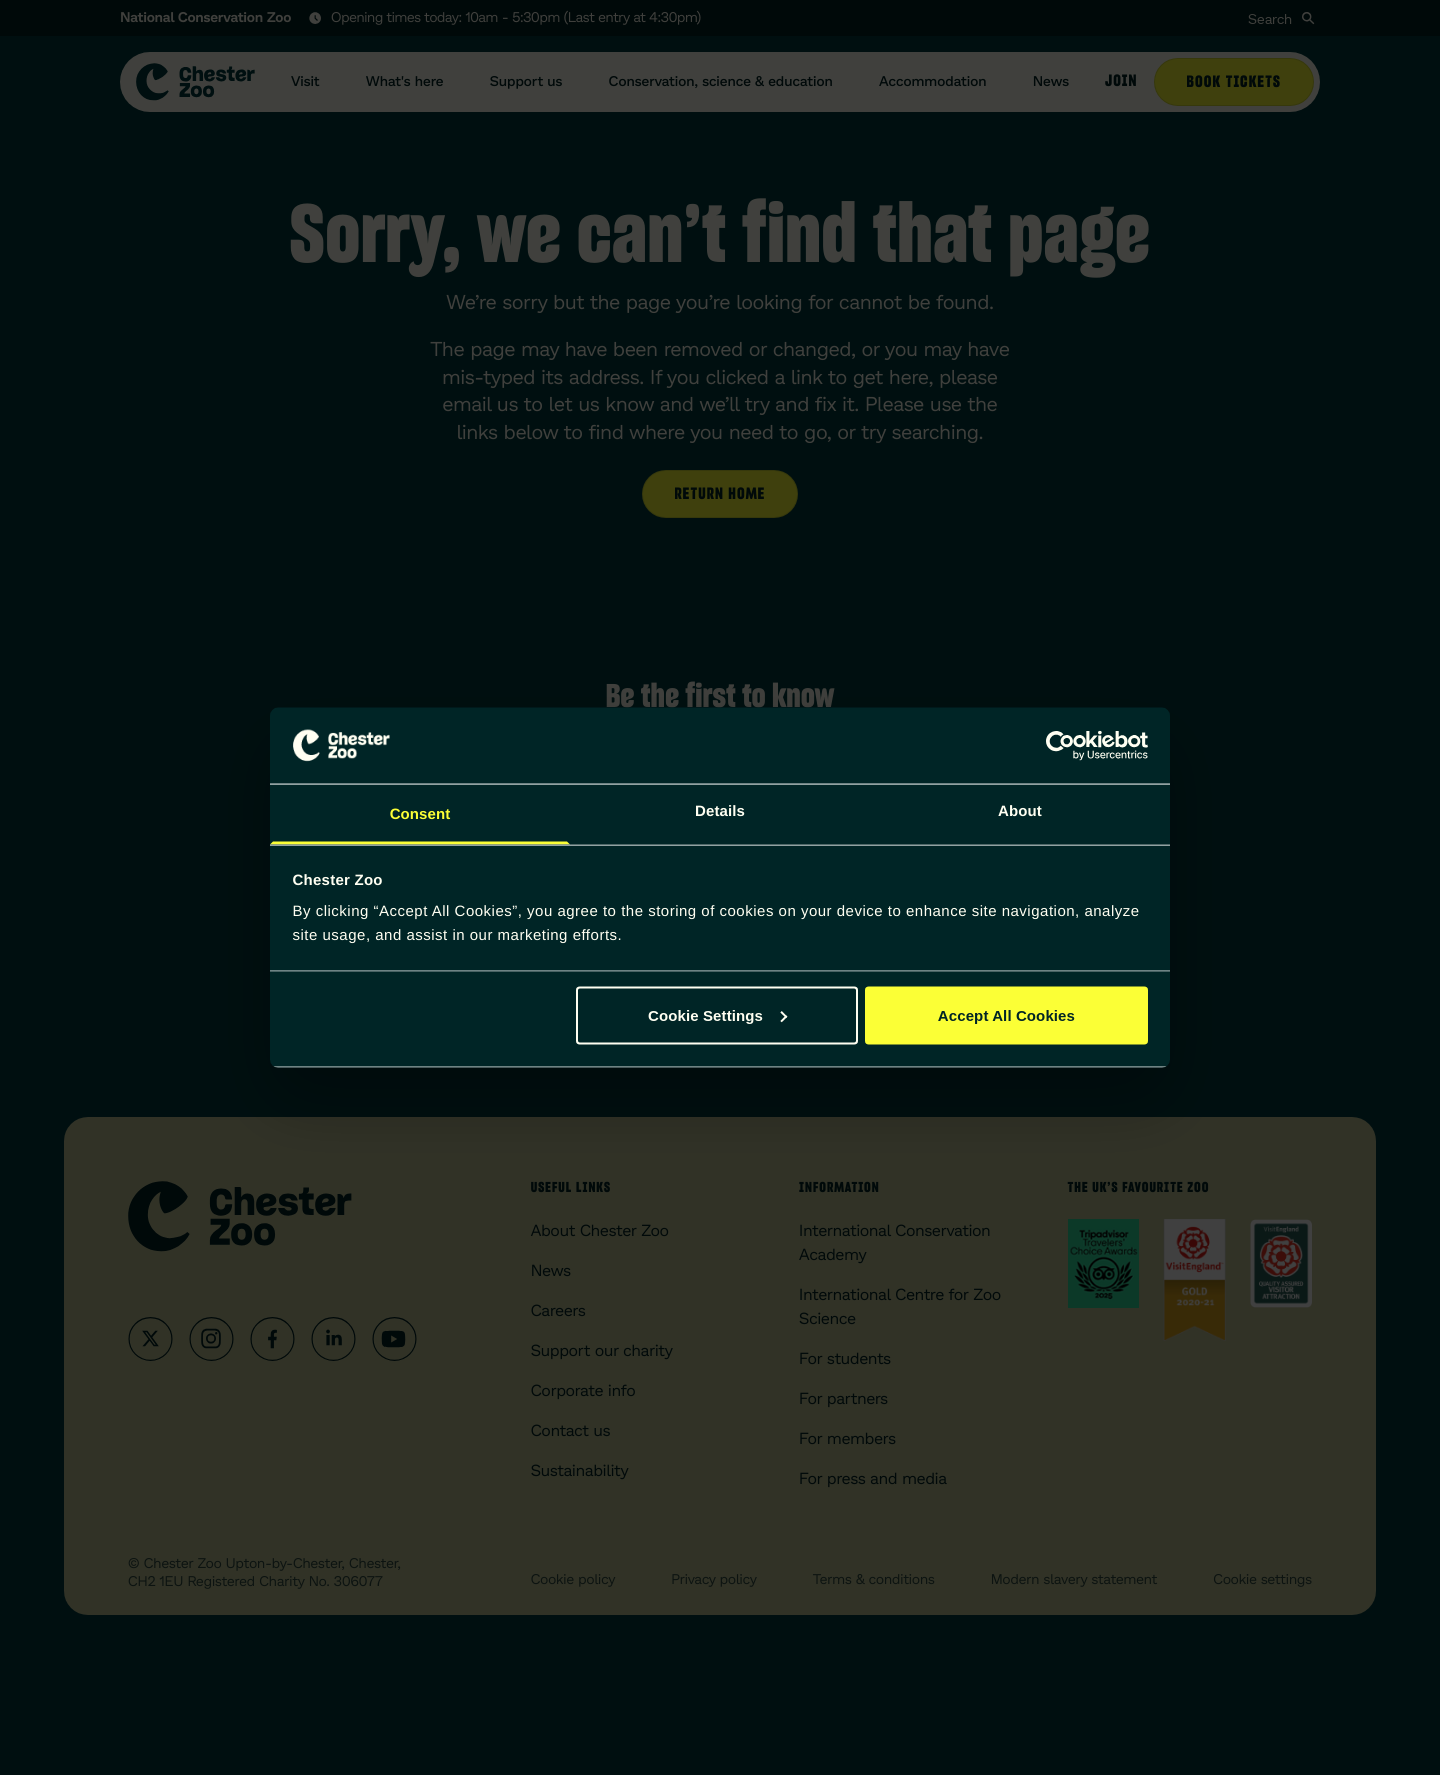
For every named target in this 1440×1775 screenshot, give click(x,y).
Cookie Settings (717, 1014)
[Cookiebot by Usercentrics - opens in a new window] (1060, 745)
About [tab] (1020, 811)
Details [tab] (720, 811)
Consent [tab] (420, 814)
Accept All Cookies (1006, 1014)
